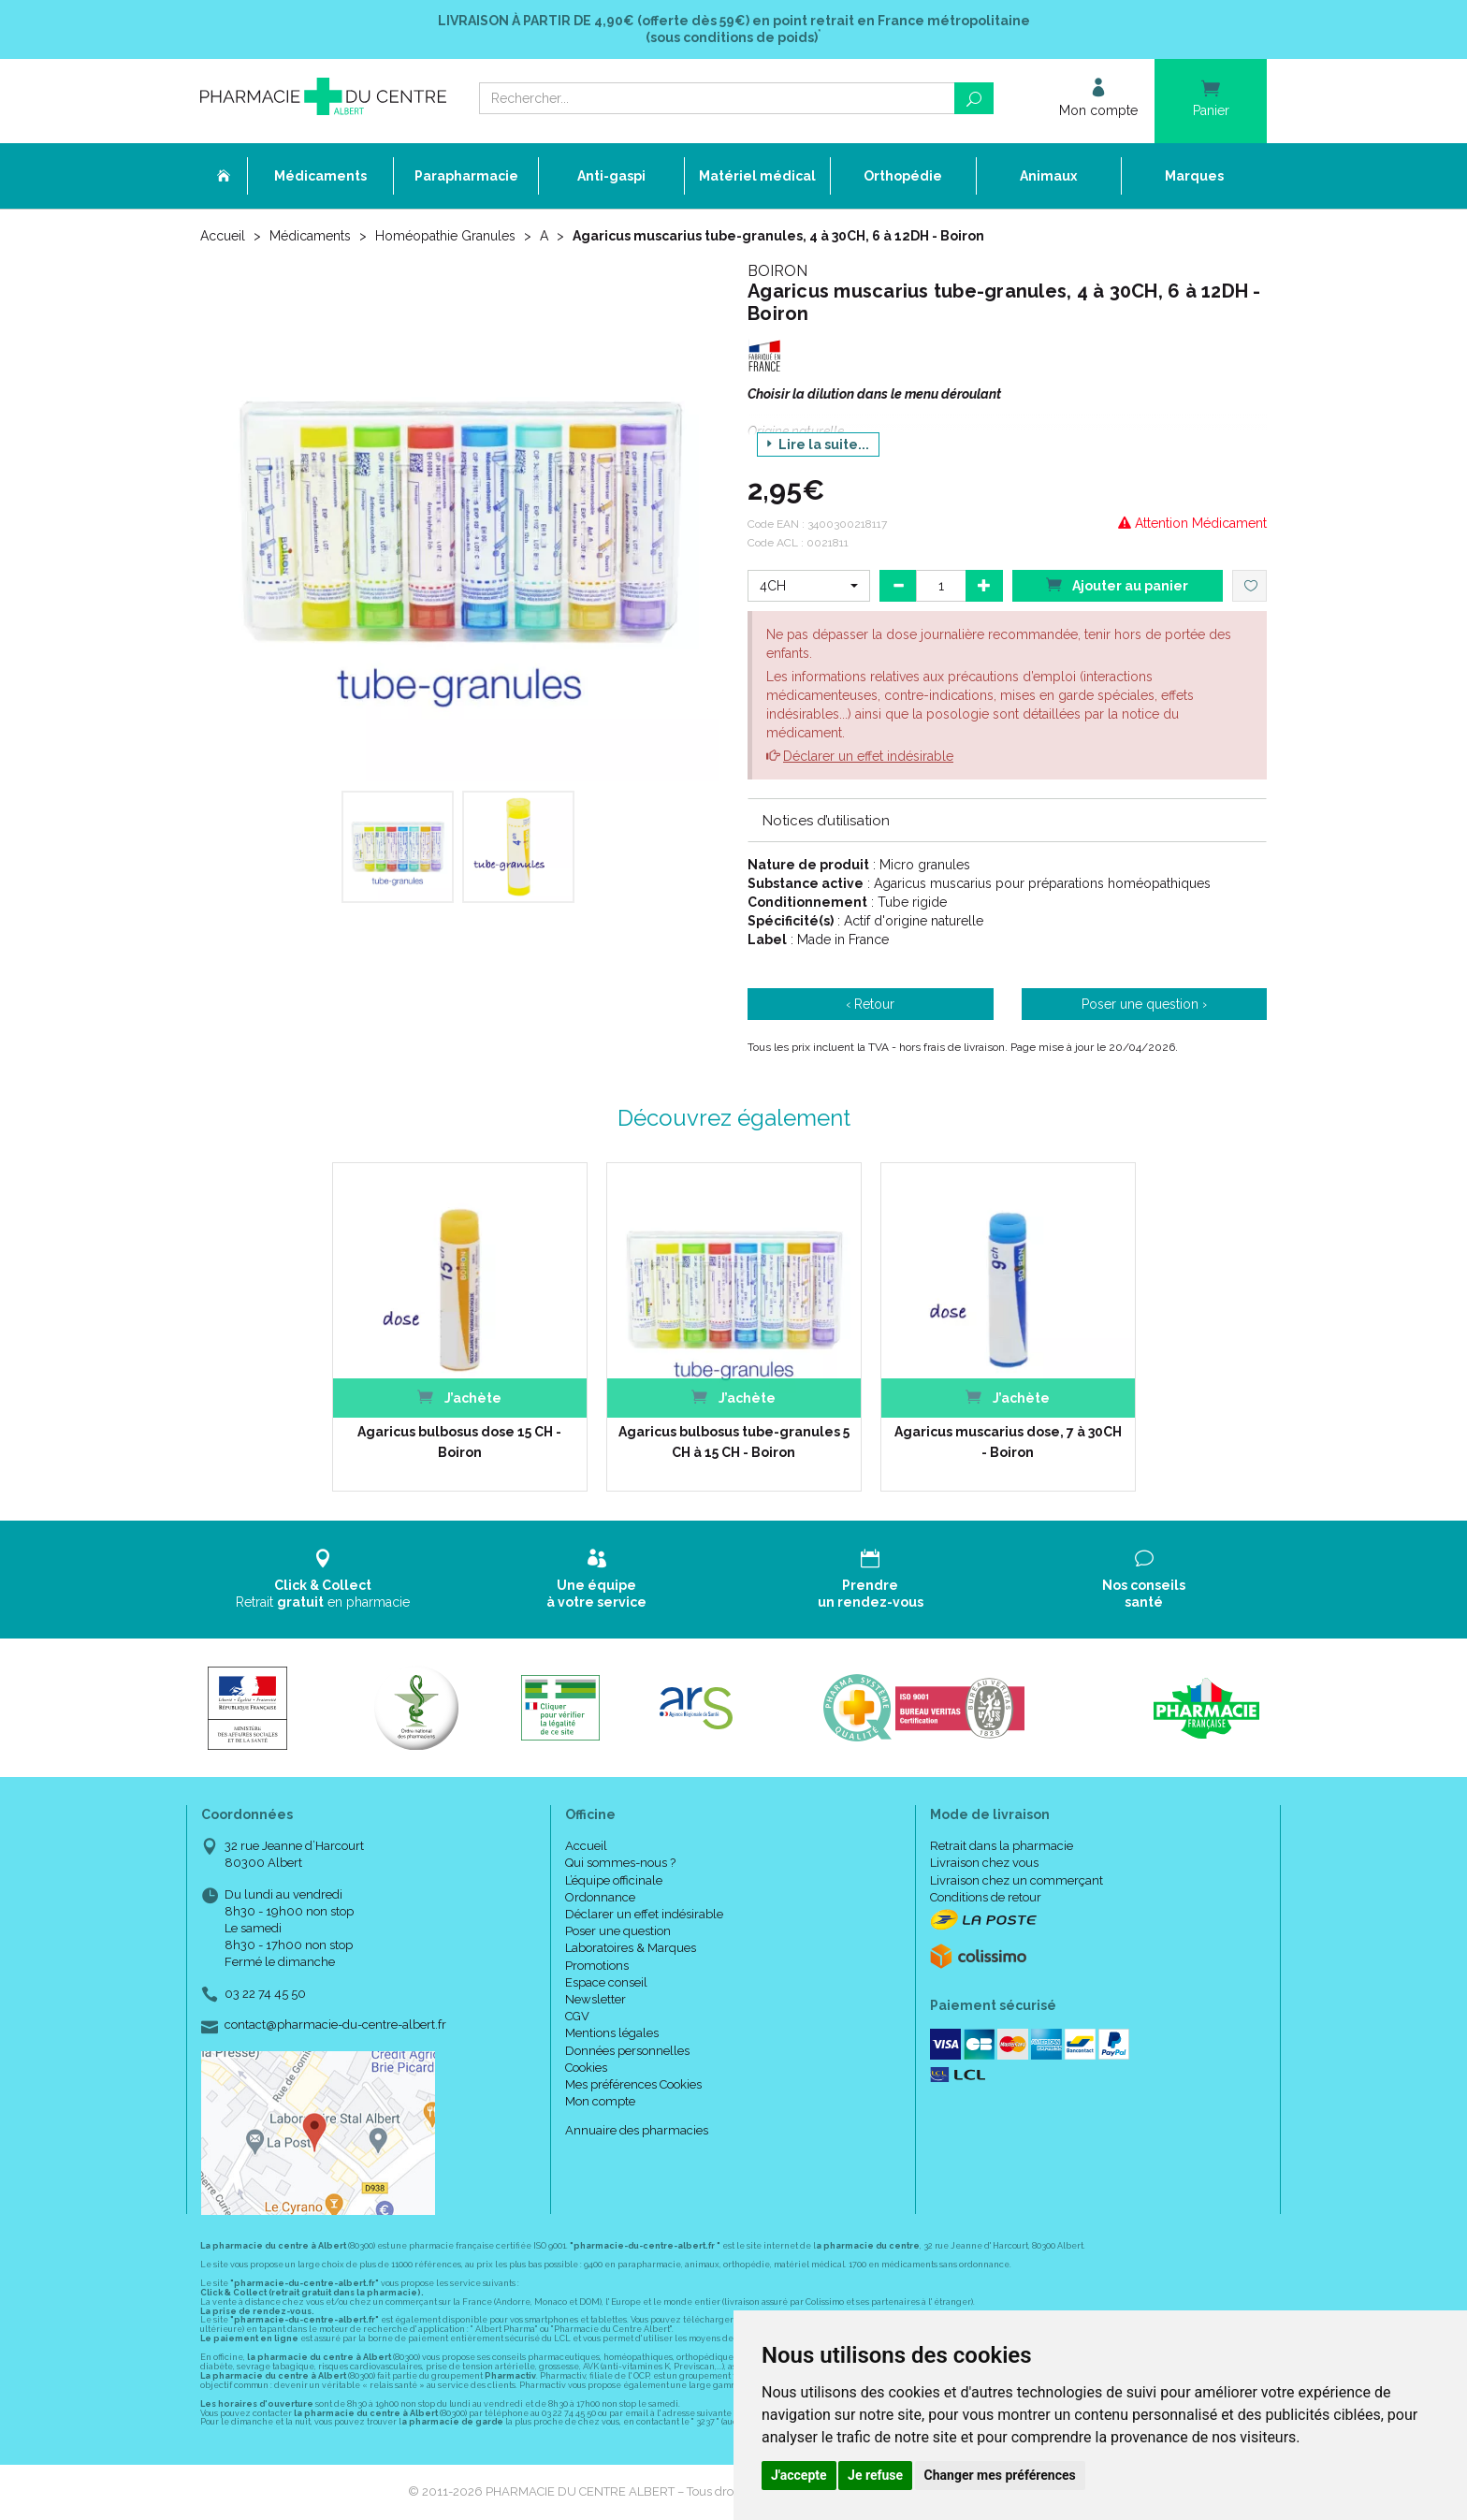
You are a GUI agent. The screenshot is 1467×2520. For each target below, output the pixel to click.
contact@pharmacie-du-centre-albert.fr (335, 2025)
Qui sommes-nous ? (620, 1863)
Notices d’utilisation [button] (826, 820)
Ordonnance (600, 1897)
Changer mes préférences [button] (1000, 2475)
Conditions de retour (985, 1897)
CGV (577, 2016)
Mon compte (600, 2101)
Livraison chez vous (984, 1863)
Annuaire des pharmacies (636, 2130)
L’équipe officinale (613, 1880)
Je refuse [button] (875, 2475)
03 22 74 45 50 (265, 1994)
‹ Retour (870, 1004)
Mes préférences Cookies (633, 2084)
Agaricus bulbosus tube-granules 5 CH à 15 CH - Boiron (734, 1442)
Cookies (586, 2068)
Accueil (222, 235)
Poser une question (618, 1931)
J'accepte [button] (799, 2475)
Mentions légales (612, 2033)
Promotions (597, 1966)
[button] (809, 586)
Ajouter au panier (1117, 584)
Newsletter (595, 1999)
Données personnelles (627, 2051)
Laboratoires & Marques (630, 1948)
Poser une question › (1144, 1004)
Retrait (323, 1579)
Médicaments (310, 235)
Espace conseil (606, 1982)
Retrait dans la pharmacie (1001, 1846)
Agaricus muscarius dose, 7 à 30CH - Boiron (1008, 1442)
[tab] (1007, 819)
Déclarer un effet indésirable (868, 756)
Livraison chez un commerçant (1016, 1880)
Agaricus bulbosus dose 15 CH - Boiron (459, 1442)
